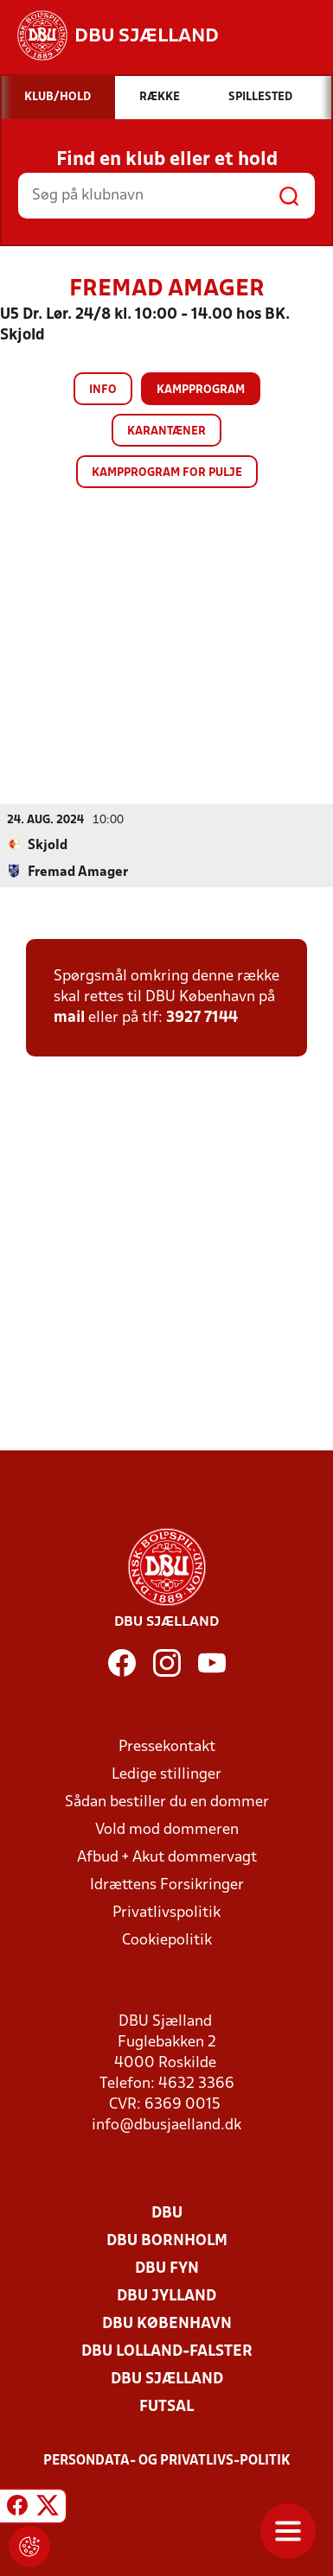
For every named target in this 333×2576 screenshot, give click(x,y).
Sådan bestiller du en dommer (167, 1802)
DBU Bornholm (166, 2241)
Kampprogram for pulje (167, 473)
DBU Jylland (166, 2296)
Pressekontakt (166, 1747)
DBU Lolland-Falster (167, 2351)
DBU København (167, 2324)
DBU (167, 2213)
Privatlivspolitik (166, 1913)
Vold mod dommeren (167, 1830)
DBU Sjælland (167, 2379)
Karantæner (166, 431)
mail (69, 1018)
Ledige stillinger (166, 1774)
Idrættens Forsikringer (167, 1885)
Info (103, 390)
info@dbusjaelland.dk (166, 2125)
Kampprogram (201, 390)
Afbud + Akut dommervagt (167, 1857)
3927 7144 (202, 1018)
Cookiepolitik (167, 1940)
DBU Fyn (167, 2269)
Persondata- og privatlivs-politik (167, 2461)
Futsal (166, 2407)
